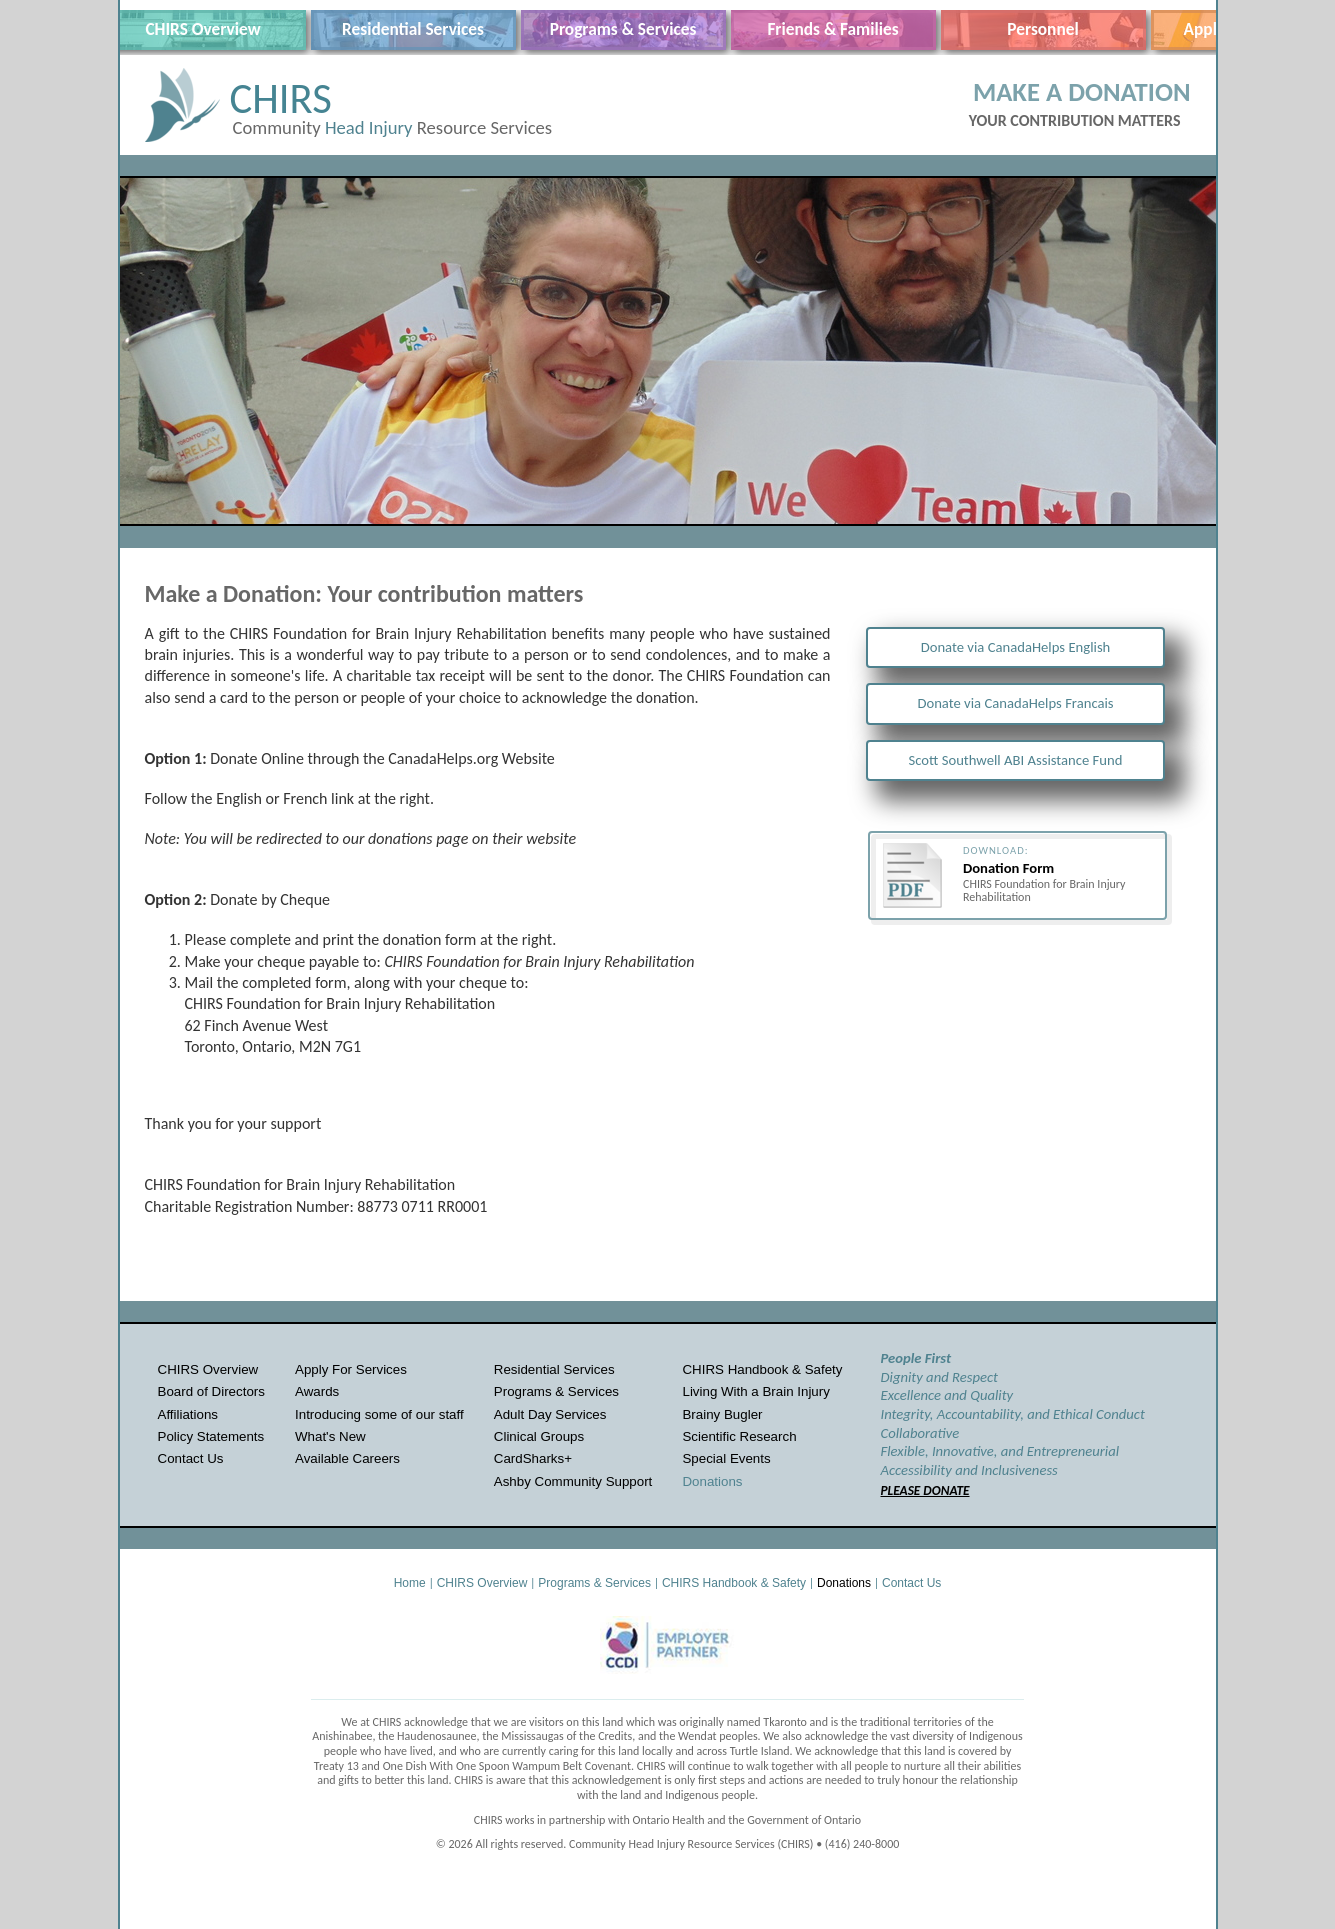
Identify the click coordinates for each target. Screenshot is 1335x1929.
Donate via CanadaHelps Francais (1015, 703)
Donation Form (1008, 868)
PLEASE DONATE (925, 1490)
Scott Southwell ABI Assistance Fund (1016, 760)
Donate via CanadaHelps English (1016, 647)
